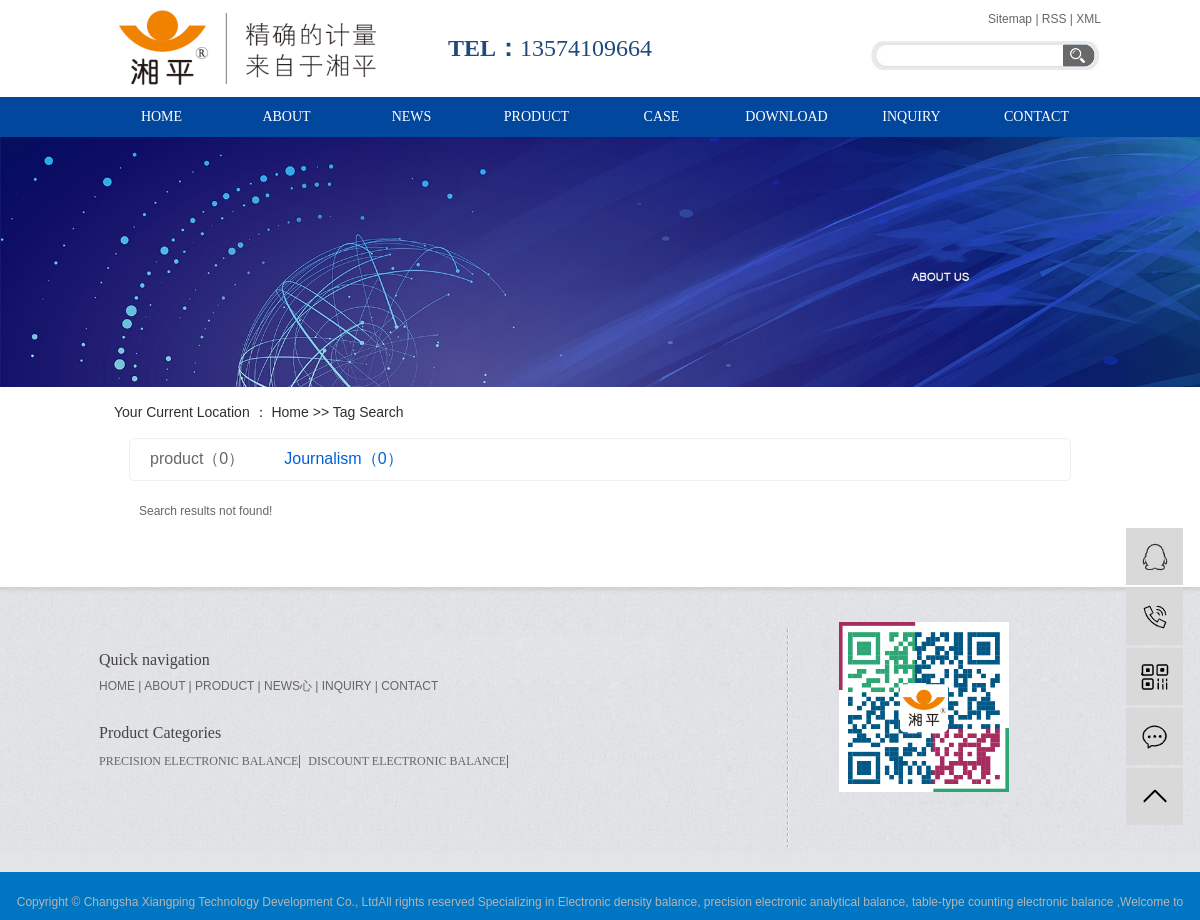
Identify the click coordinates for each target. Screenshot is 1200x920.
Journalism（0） (343, 458)
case (662, 116)
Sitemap (1011, 19)
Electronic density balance (627, 902)
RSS (1054, 19)
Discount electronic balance (407, 761)
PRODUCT (536, 116)
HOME (161, 116)
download (786, 116)
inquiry (911, 116)
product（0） (197, 458)
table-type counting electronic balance (1011, 902)
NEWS (412, 116)
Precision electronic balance (198, 761)
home (117, 686)
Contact (1036, 116)
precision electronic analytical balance (802, 902)
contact (409, 686)
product (224, 686)
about (164, 686)
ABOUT (286, 116)
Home (289, 412)
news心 (288, 686)
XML (1088, 19)
